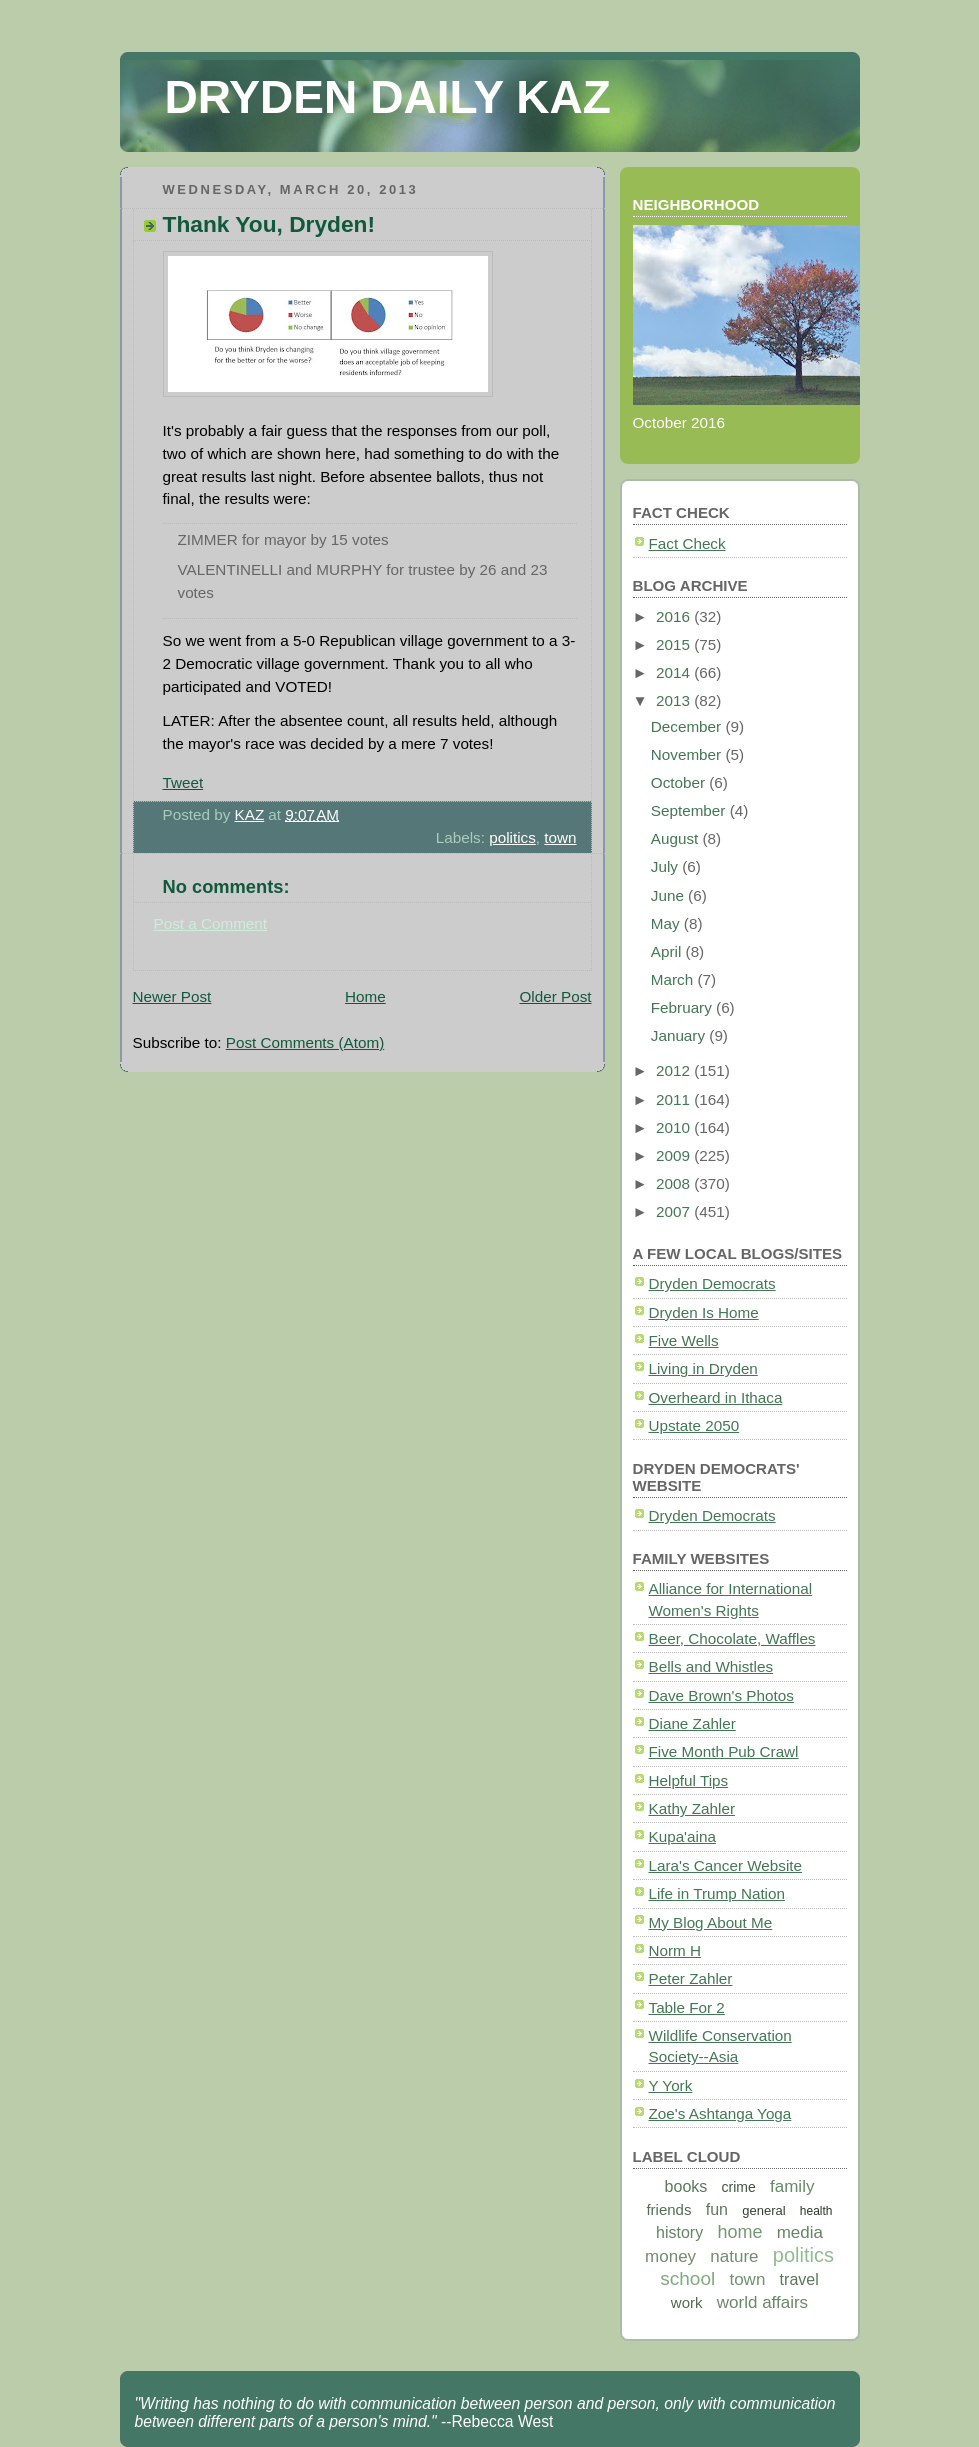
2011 (675, 1099)
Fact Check (687, 543)
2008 (675, 1183)
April (668, 951)
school (687, 2278)
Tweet (183, 782)
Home (365, 996)
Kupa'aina (682, 1836)
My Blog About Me (711, 1922)
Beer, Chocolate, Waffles (732, 1638)
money (670, 2256)
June (669, 895)
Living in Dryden (703, 1368)
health (816, 2211)
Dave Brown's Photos (721, 1695)
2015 (675, 644)
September (690, 810)
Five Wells (684, 1340)
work (687, 2302)
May (667, 923)
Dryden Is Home (704, 1312)
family (792, 2186)
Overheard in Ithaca (716, 1397)
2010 (675, 1127)
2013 (675, 700)
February (683, 1007)
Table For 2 (687, 2007)
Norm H (675, 1950)
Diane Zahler (692, 1723)
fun (717, 2209)
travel (799, 2279)
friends (668, 2209)
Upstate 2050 (694, 1425)
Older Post (555, 996)
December (688, 726)
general (763, 2210)
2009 (675, 1155)
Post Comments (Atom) (305, 1042)
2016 (675, 616)
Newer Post (172, 996)
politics (512, 837)
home (739, 2232)
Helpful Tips (689, 1780)
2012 (675, 1070)
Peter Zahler (691, 1978)
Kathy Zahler (692, 1808)
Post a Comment (211, 923)
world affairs (762, 2302)
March (674, 979)
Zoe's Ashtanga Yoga (720, 2113)
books (686, 2186)
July (666, 866)
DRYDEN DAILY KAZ (388, 97)
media (800, 2232)
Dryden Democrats (712, 1283)
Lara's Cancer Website (726, 1865)
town (560, 837)
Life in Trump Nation (717, 1893)
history (679, 2232)
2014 (675, 672)
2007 (675, 1211)
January (680, 1035)
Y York (671, 2085)
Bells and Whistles (711, 1666)
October (680, 782)
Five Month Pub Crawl (724, 1751)
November (688, 754)
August (677, 838)
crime (739, 2187)
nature (734, 2256)
